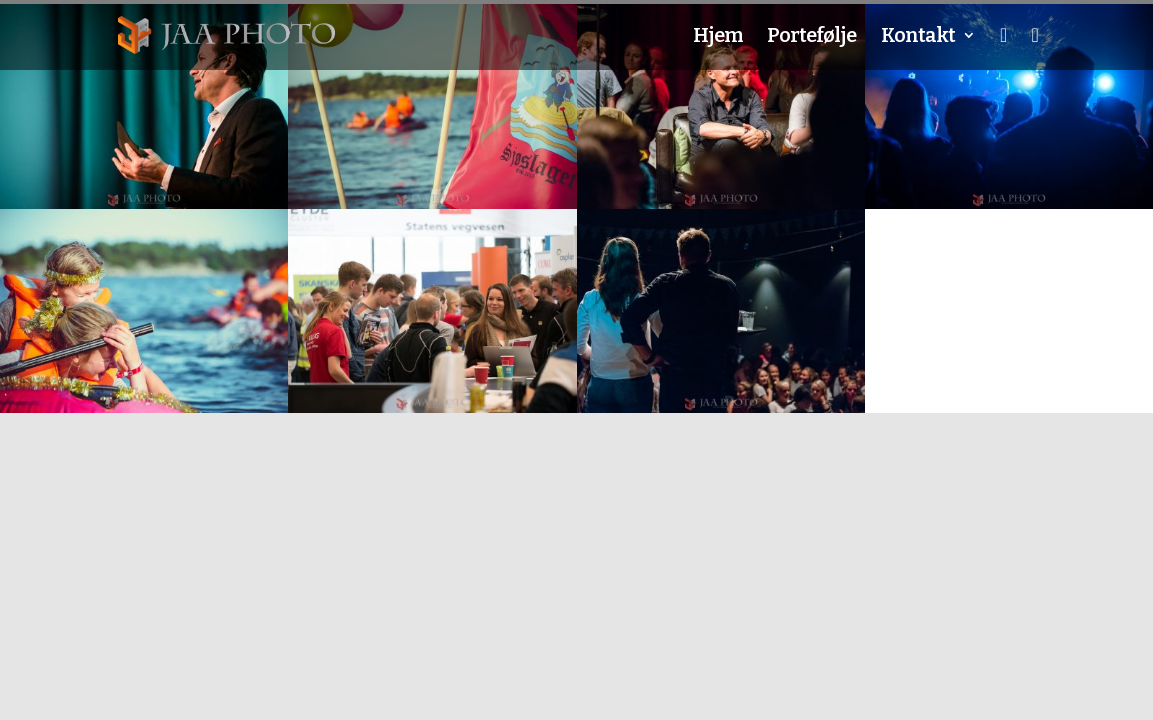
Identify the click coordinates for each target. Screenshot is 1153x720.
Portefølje (811, 37)
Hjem (717, 37)
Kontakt (918, 37)
